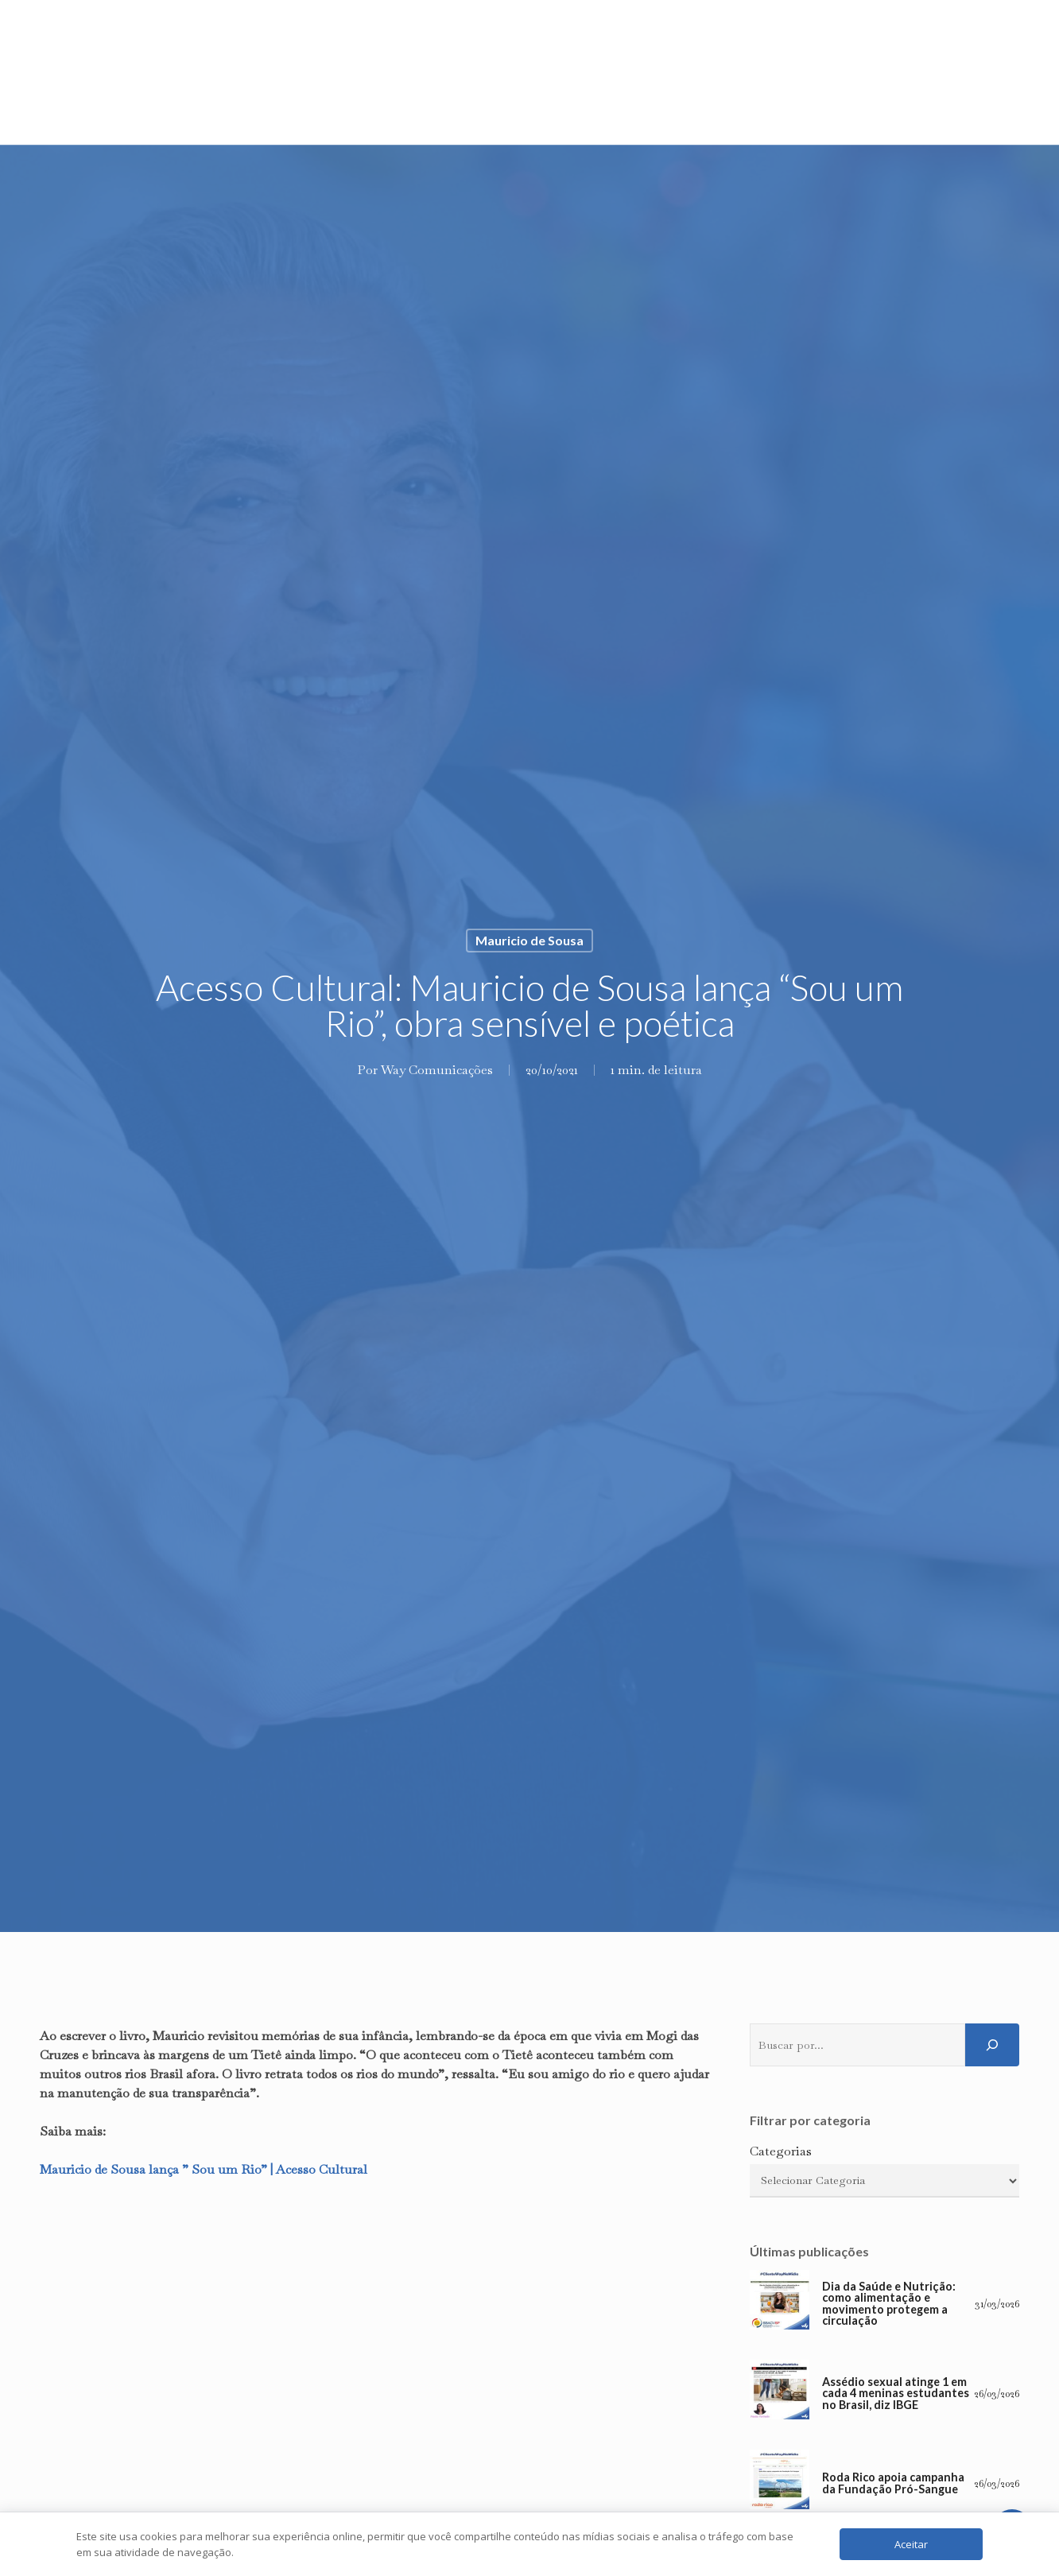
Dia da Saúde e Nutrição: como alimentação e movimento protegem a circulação (889, 2304)
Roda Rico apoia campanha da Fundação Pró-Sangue (893, 2483)
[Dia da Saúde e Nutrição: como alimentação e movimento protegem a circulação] (779, 2303)
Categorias (781, 2151)
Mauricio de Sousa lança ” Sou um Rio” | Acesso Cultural (203, 2169)
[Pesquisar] (992, 2044)
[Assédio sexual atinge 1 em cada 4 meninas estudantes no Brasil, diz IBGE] (779, 2393)
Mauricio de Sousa (529, 940)
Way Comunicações (437, 1069)
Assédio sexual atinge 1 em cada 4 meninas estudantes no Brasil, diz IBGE (895, 2393)
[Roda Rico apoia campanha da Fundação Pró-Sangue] (779, 2483)
